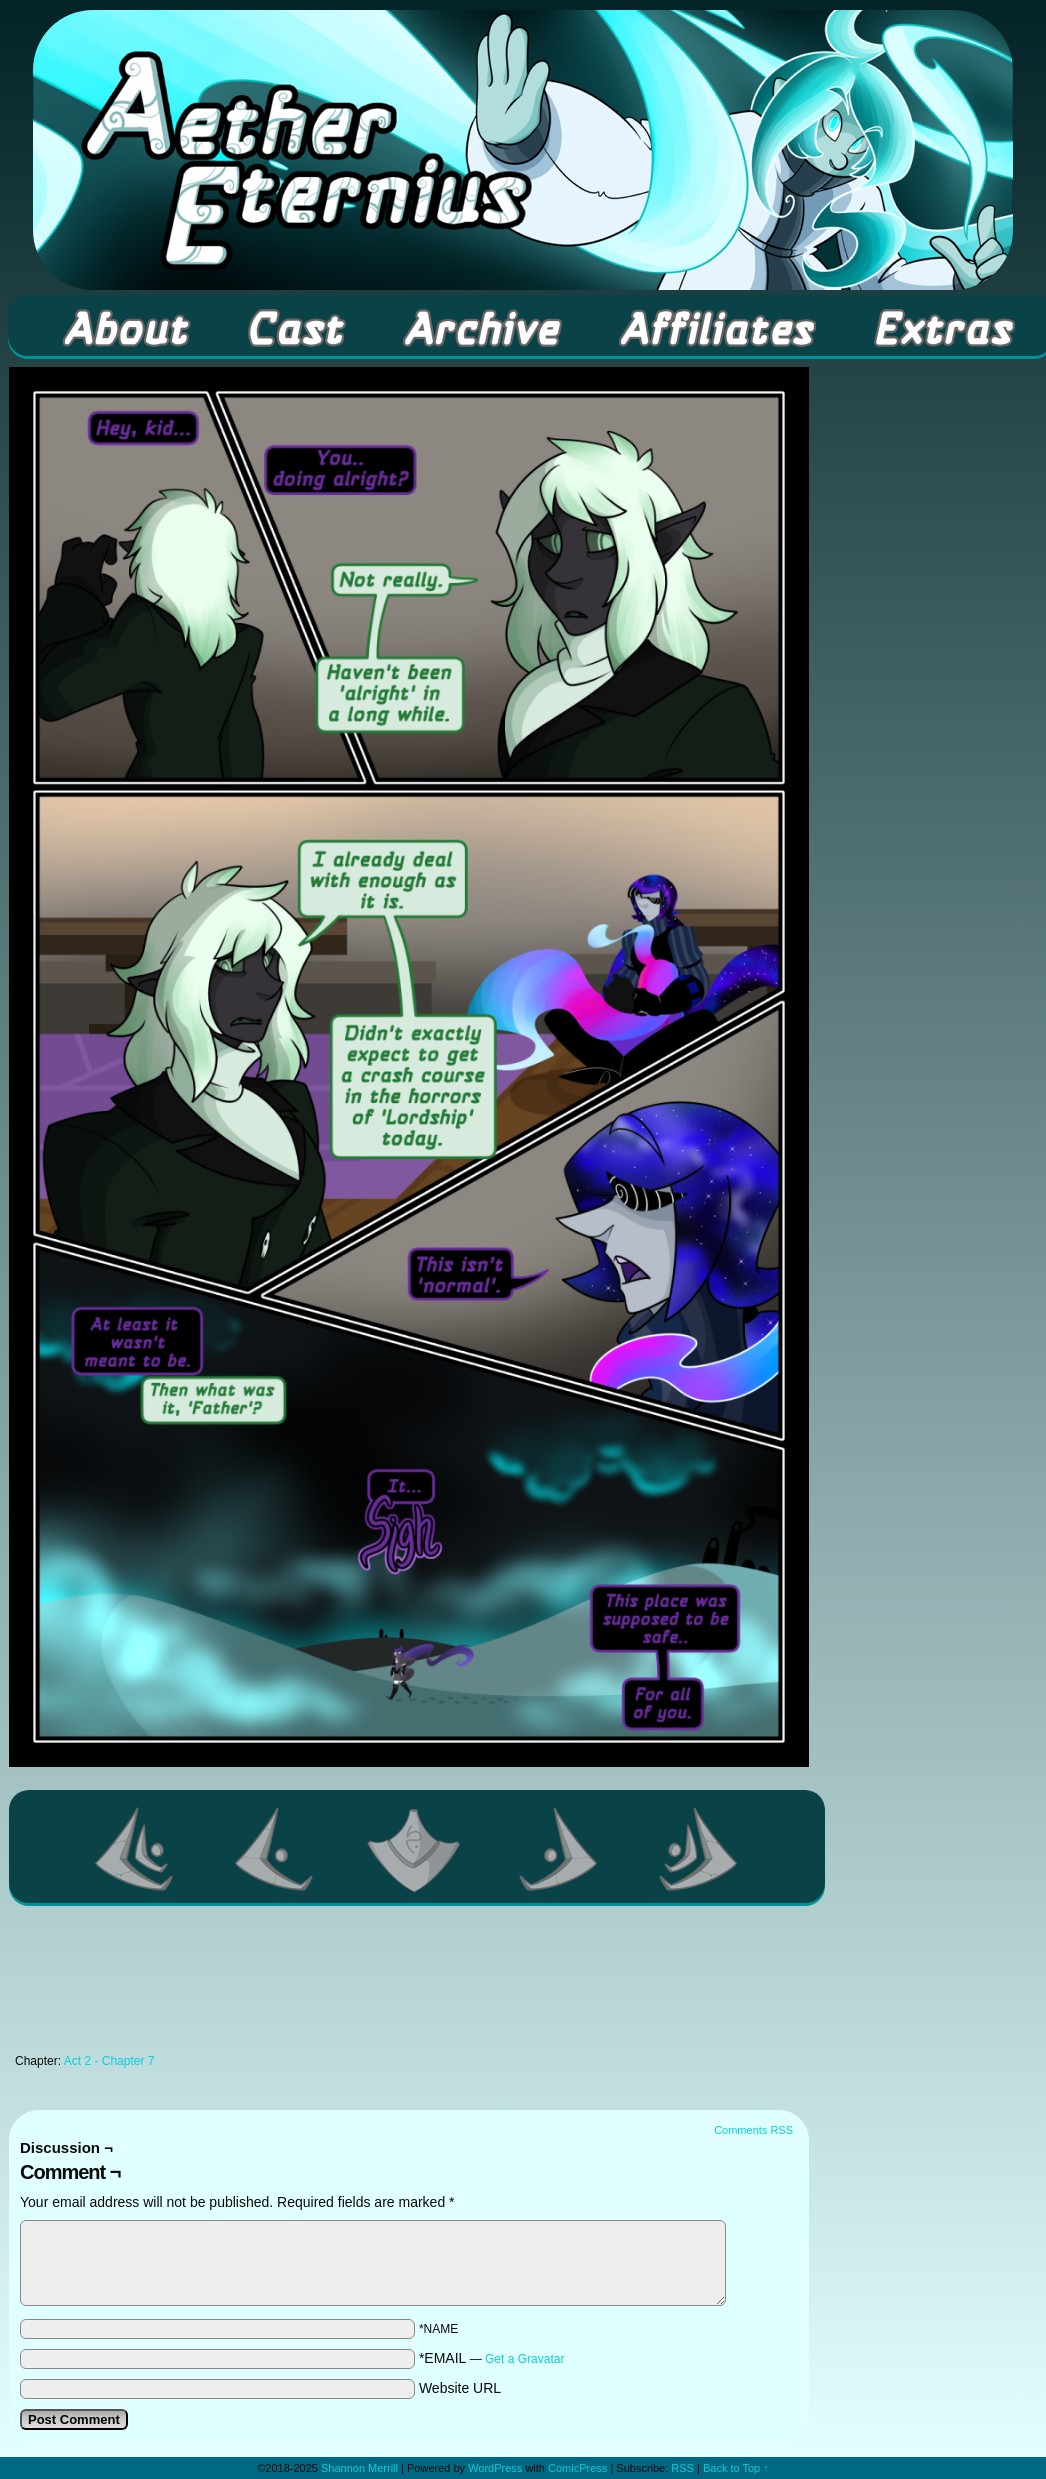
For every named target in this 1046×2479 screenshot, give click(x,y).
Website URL (460, 2388)
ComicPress (577, 2468)
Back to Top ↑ (736, 2468)
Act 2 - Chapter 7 (109, 2061)
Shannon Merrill (359, 2468)
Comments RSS (753, 2130)
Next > (559, 1849)
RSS (682, 2468)
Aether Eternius (523, 150)
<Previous (275, 1849)
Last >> (699, 1849)
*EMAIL (492, 2358)
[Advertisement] (409, 1985)
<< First (135, 1849)
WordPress (495, 2468)
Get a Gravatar (524, 2359)
